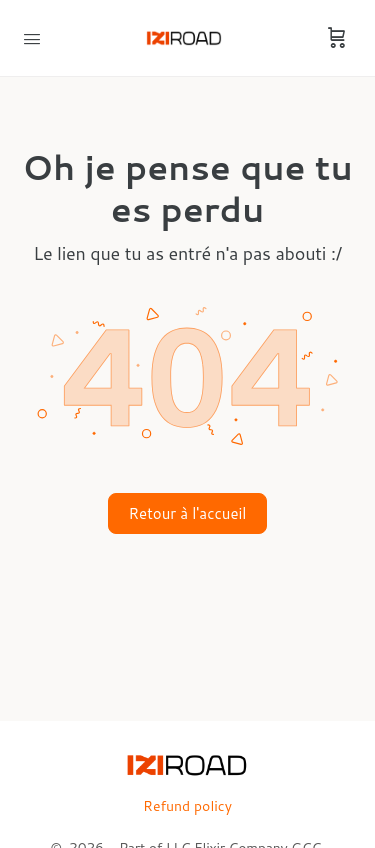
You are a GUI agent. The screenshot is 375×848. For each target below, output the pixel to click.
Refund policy (187, 806)
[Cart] (337, 38)
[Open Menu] (32, 37)
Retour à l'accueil (188, 513)
